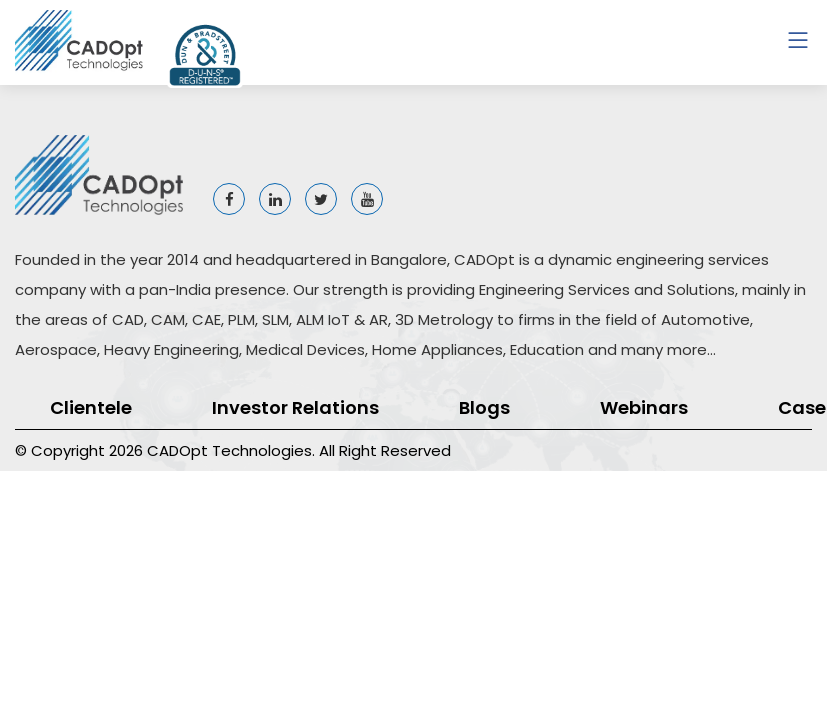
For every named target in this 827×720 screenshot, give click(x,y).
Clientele (91, 407)
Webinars (644, 407)
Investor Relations (295, 407)
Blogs (484, 407)
